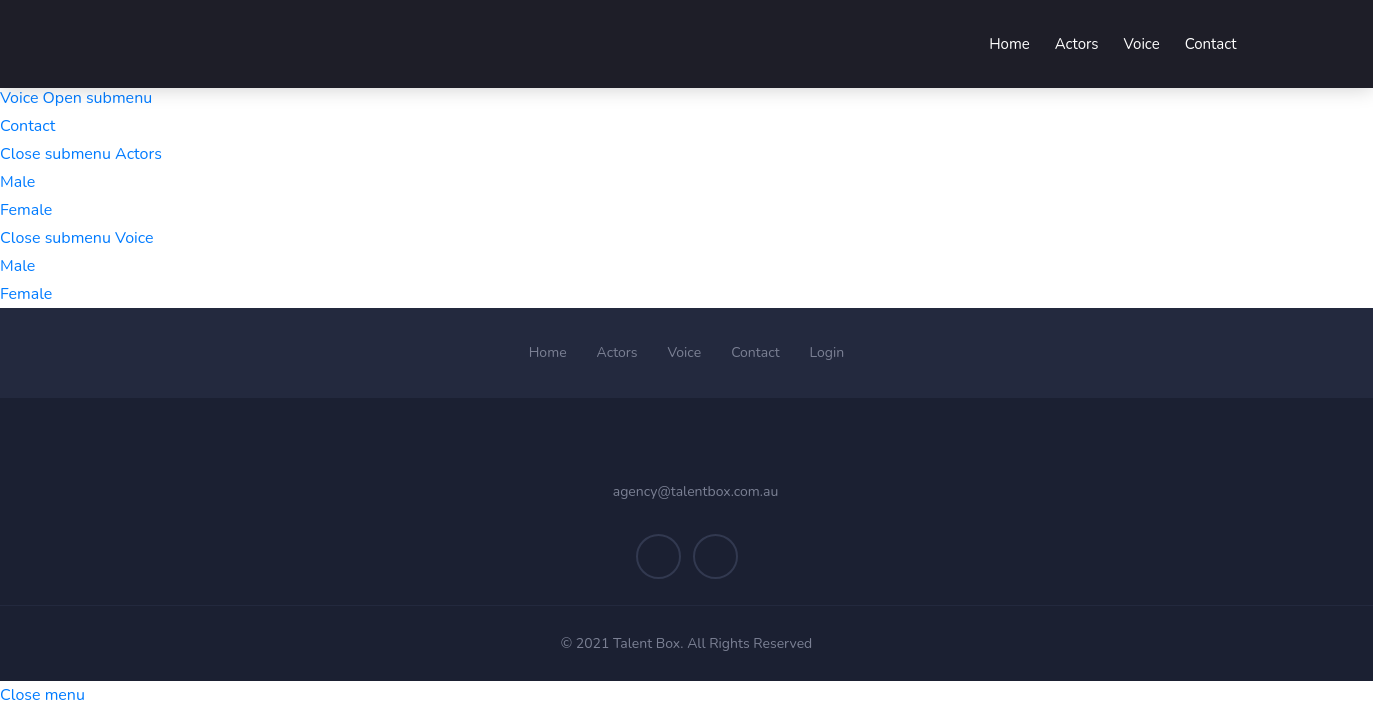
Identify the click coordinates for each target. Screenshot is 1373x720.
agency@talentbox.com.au (696, 491)
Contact (27, 126)
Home (548, 352)
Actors (617, 352)
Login (827, 352)
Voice (685, 352)
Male (17, 182)
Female (26, 210)
